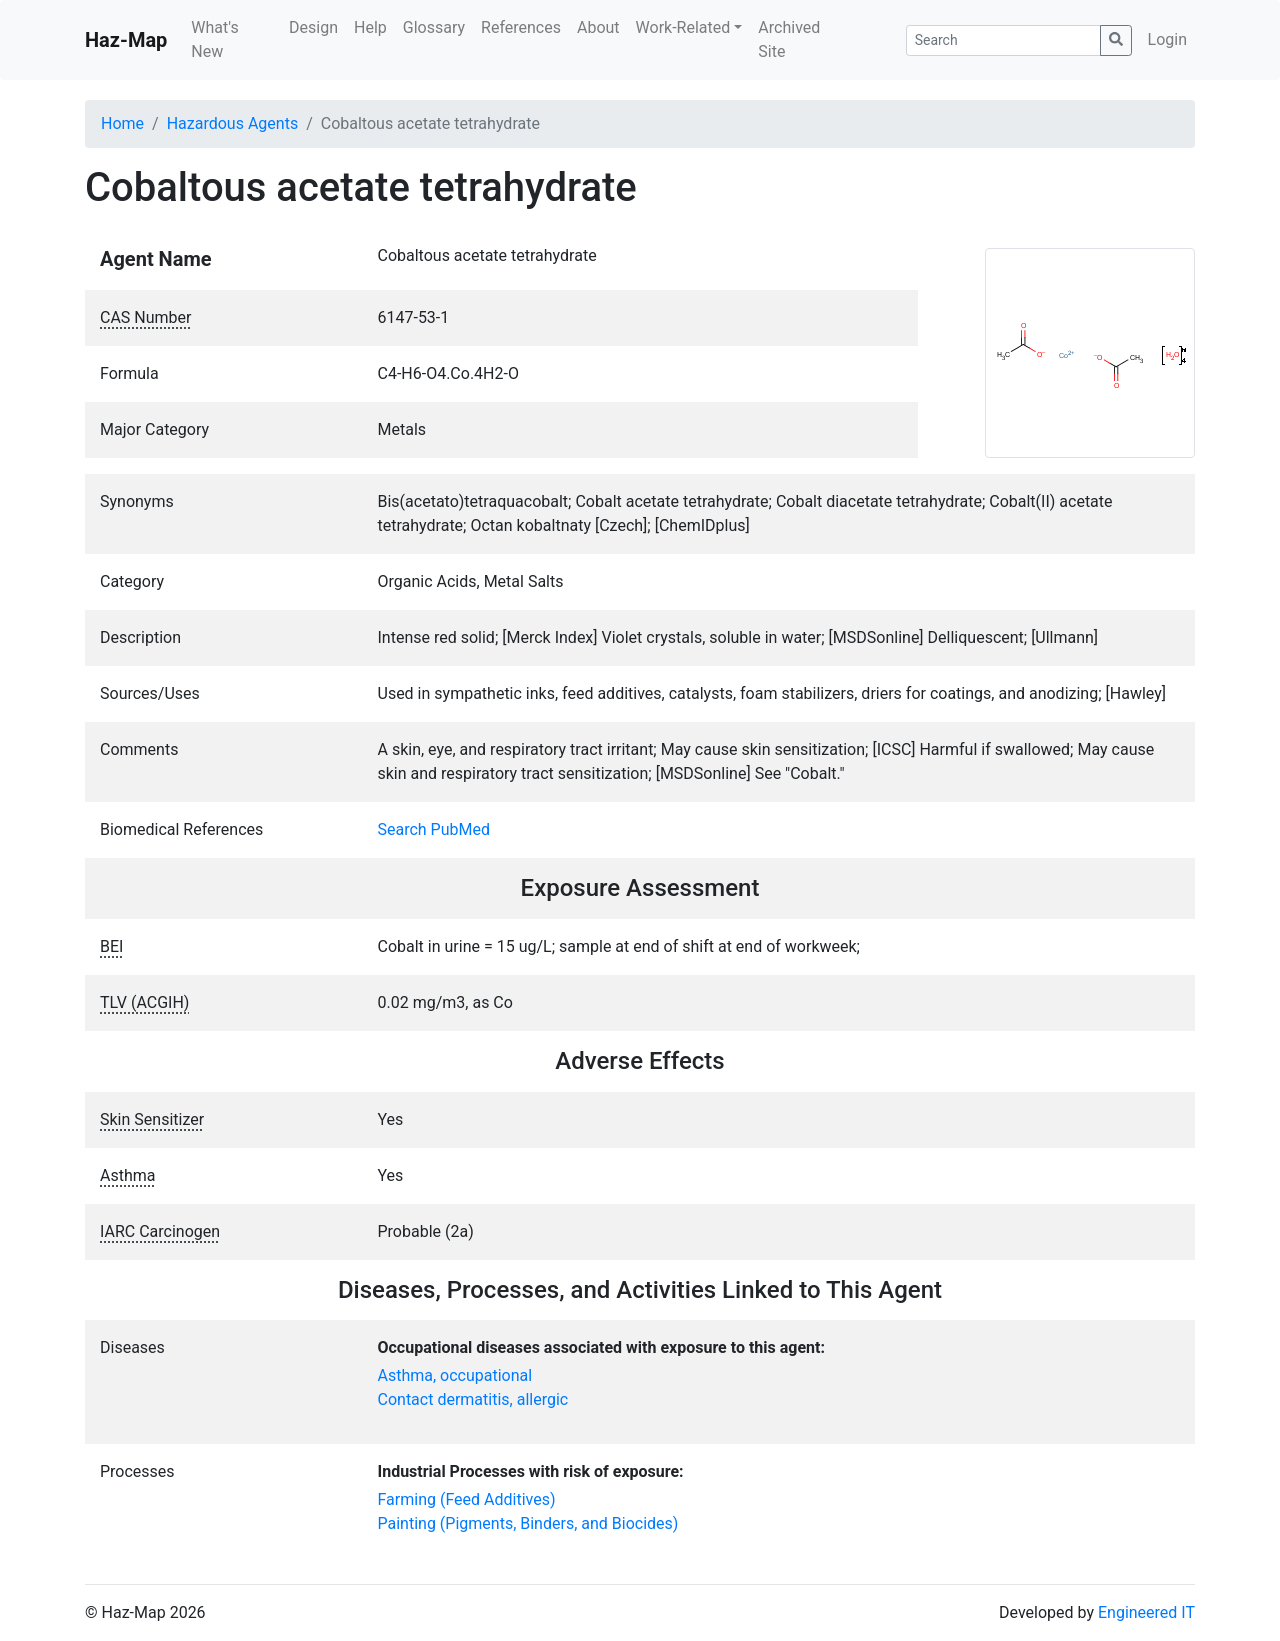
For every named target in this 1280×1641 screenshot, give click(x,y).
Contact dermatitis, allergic (473, 1399)
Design (313, 27)
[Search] (1003, 40)
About (598, 27)
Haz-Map (126, 40)
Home (122, 123)
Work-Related (683, 27)
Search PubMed (434, 829)
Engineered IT (1146, 1612)
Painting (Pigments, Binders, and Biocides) (528, 1523)
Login (1167, 39)
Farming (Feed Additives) (467, 1499)
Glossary (434, 27)
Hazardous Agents (232, 123)
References (521, 27)
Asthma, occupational (455, 1375)
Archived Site (789, 39)
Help (370, 27)
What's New (214, 39)
